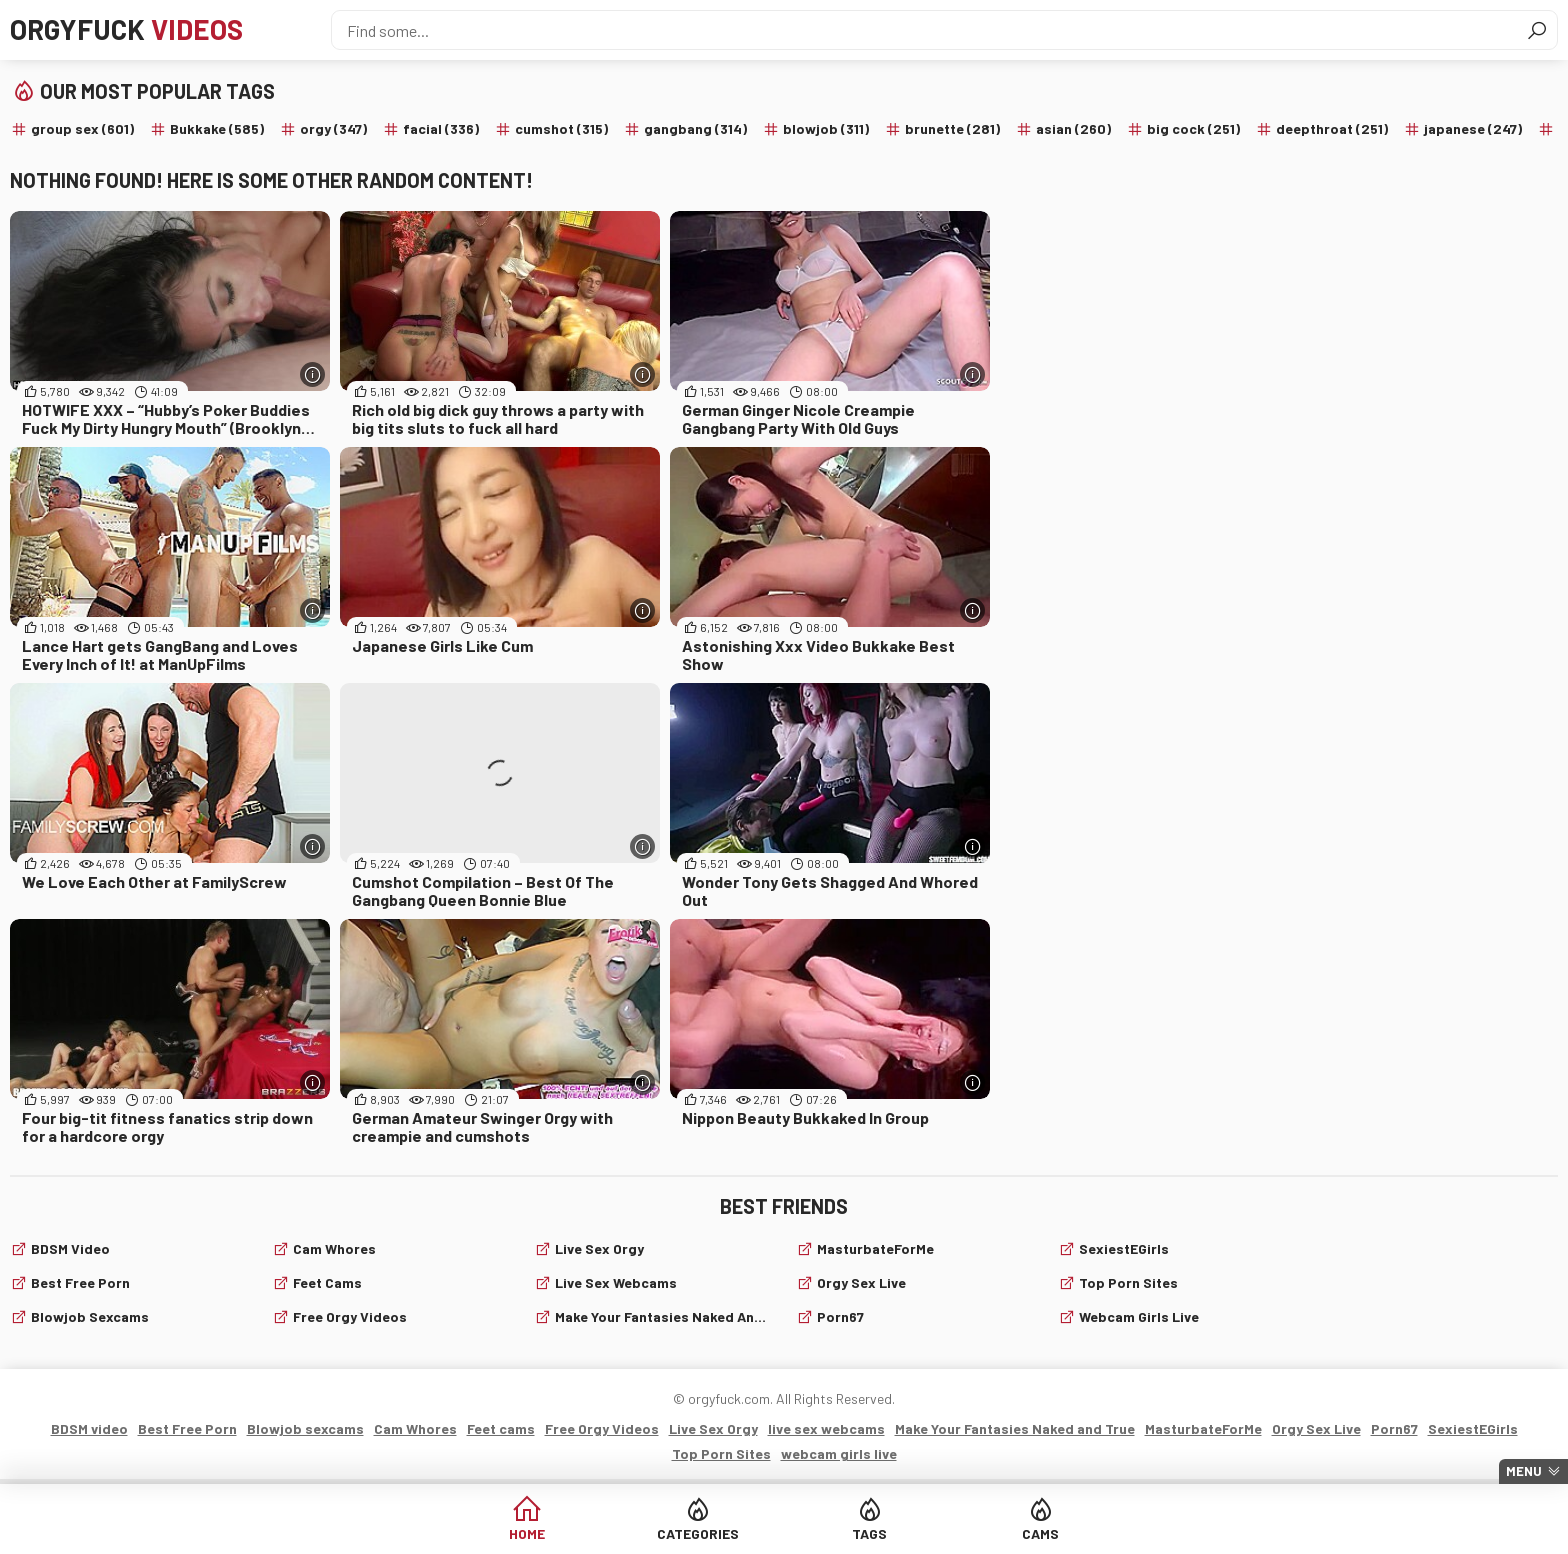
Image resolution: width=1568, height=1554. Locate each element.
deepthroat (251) (1332, 128)
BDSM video (70, 1248)
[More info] (312, 374)
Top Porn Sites (1128, 1282)
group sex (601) (82, 128)
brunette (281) (952, 128)
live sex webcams (616, 1282)
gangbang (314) (695, 128)
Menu (1524, 1471)
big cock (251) (1193, 128)
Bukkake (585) (217, 128)
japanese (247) (1473, 128)
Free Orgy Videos (350, 1316)
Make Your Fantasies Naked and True (663, 1316)
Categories (708, 1533)
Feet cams (327, 1282)
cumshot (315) (561, 128)
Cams (1013, 1533)
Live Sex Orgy (599, 1248)
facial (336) (441, 128)
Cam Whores (334, 1248)
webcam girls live (1139, 1316)
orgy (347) (333, 128)
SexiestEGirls (1124, 1248)
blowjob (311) (826, 128)
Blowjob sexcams (90, 1316)
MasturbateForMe (875, 1248)
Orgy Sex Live (861, 1282)
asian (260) (1073, 128)
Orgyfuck (128, 30)
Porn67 (840, 1316)
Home (555, 1533)
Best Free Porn (80, 1282)
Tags (860, 1533)
